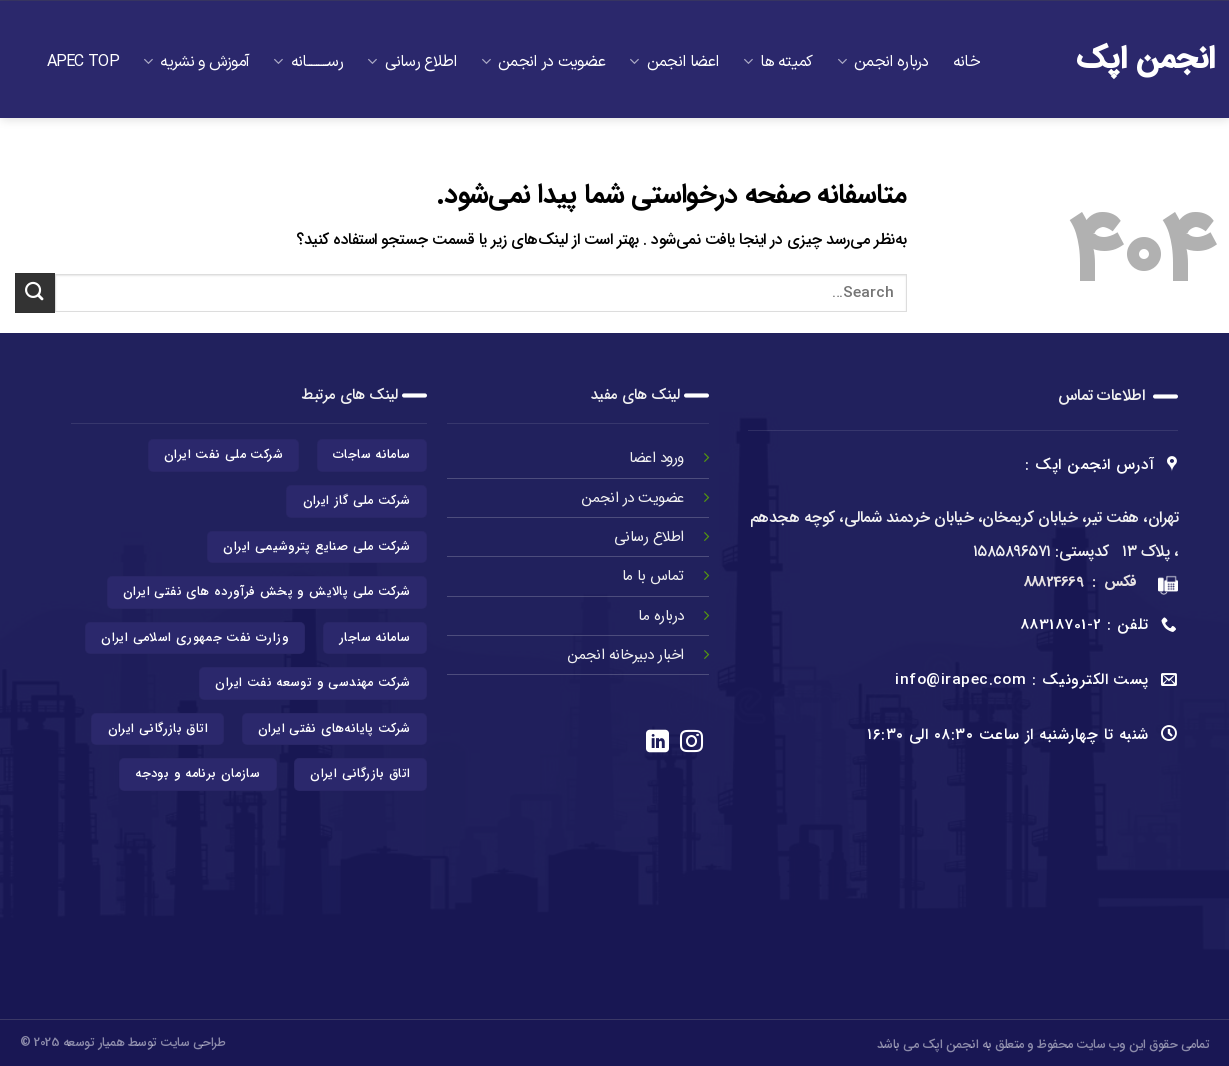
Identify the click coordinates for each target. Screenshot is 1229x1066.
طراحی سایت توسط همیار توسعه (144, 1043)
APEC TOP (83, 62)
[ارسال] (35, 292)
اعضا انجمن (674, 62)
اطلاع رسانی (412, 62)
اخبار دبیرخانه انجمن (626, 655)
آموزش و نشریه (196, 62)
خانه (966, 62)
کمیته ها (778, 62)
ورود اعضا (654, 458)
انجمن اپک (1145, 60)
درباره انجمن (883, 62)
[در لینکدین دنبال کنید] (657, 743)
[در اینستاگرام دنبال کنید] (691, 743)
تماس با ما (935, 184)
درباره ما (661, 616)
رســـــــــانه (308, 62)
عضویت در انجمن (543, 62)
